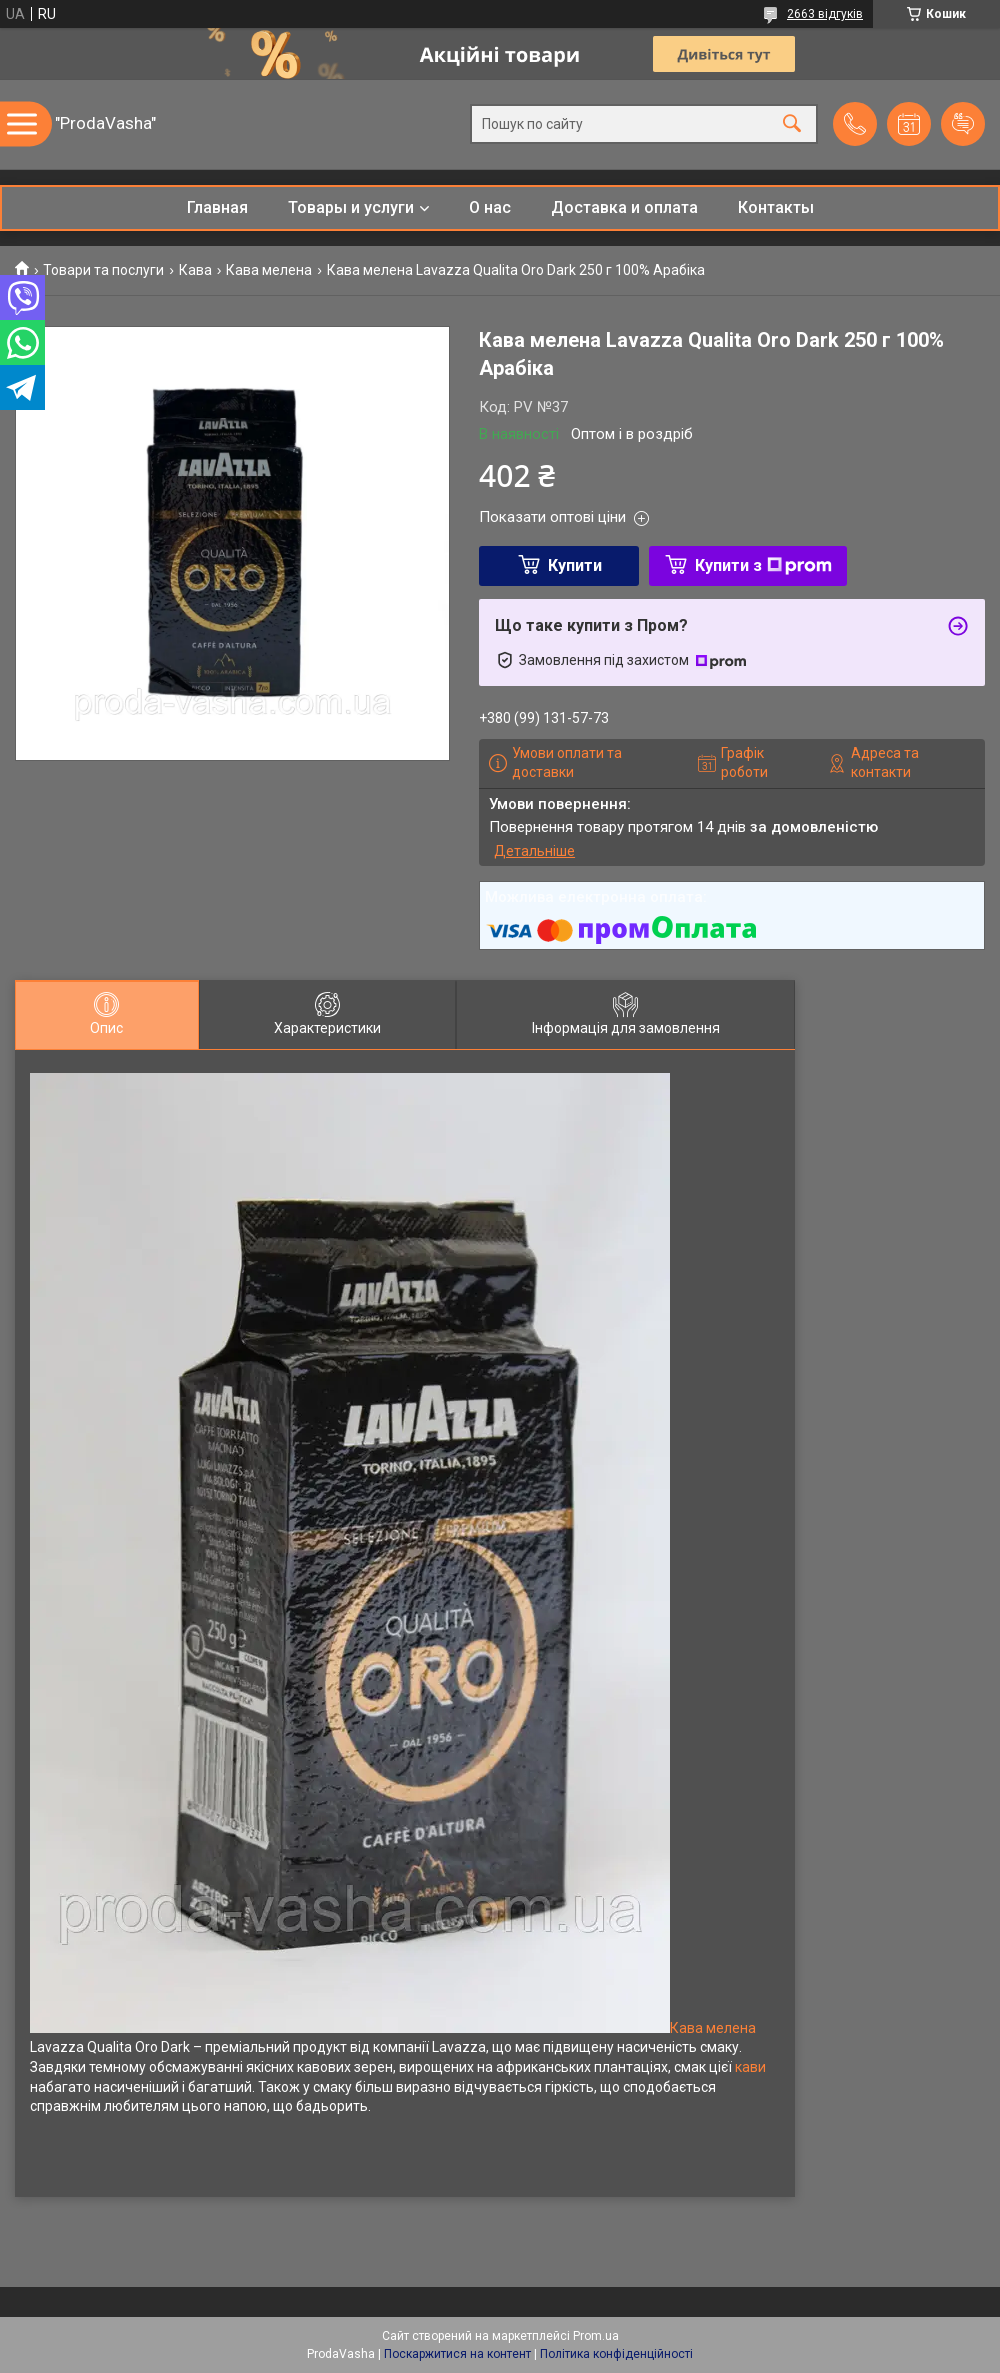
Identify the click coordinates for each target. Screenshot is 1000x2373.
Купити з (763, 565)
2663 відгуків (825, 14)
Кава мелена (269, 270)
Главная (217, 207)
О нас (490, 207)
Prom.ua (596, 2336)
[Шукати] (792, 124)
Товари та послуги (103, 270)
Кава (195, 270)
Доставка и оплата (624, 207)
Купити (575, 565)
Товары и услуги (351, 207)
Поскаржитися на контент (457, 2354)
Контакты (776, 207)
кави (750, 2067)
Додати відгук (963, 124)
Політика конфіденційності (616, 2354)
